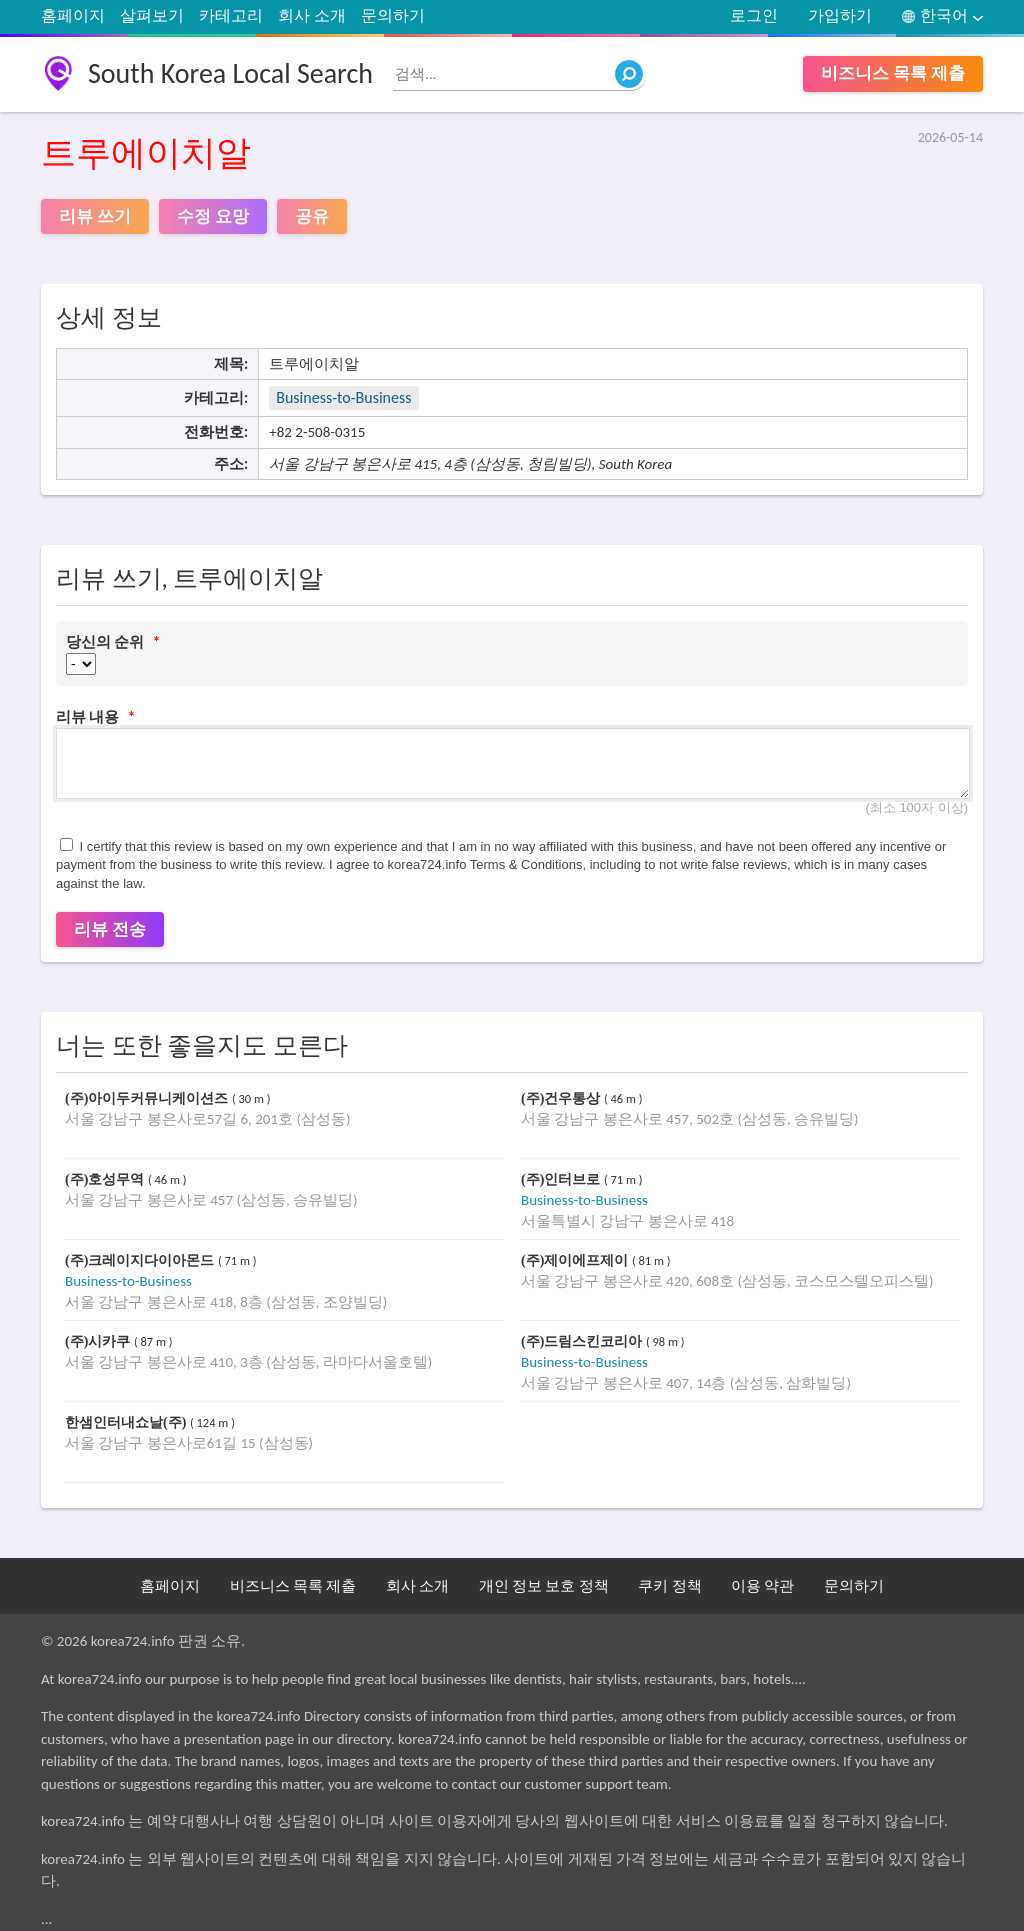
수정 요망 (213, 216)
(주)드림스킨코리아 (583, 1341)
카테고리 (231, 15)
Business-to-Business (343, 397)
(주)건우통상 (562, 1098)
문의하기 (393, 15)
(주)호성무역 (106, 1179)
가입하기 (840, 15)
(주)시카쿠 (99, 1341)
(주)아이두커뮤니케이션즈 (148, 1098)
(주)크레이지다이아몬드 (141, 1260)
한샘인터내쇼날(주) (127, 1422)
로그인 (754, 15)
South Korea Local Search (230, 73)
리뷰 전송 (110, 929)
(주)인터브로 (562, 1179)
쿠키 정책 (669, 1586)
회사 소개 (312, 15)
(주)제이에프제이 (576, 1260)
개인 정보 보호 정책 (544, 1586)
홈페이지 (73, 15)
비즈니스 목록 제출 (893, 73)
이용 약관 (762, 1586)
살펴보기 (152, 15)
